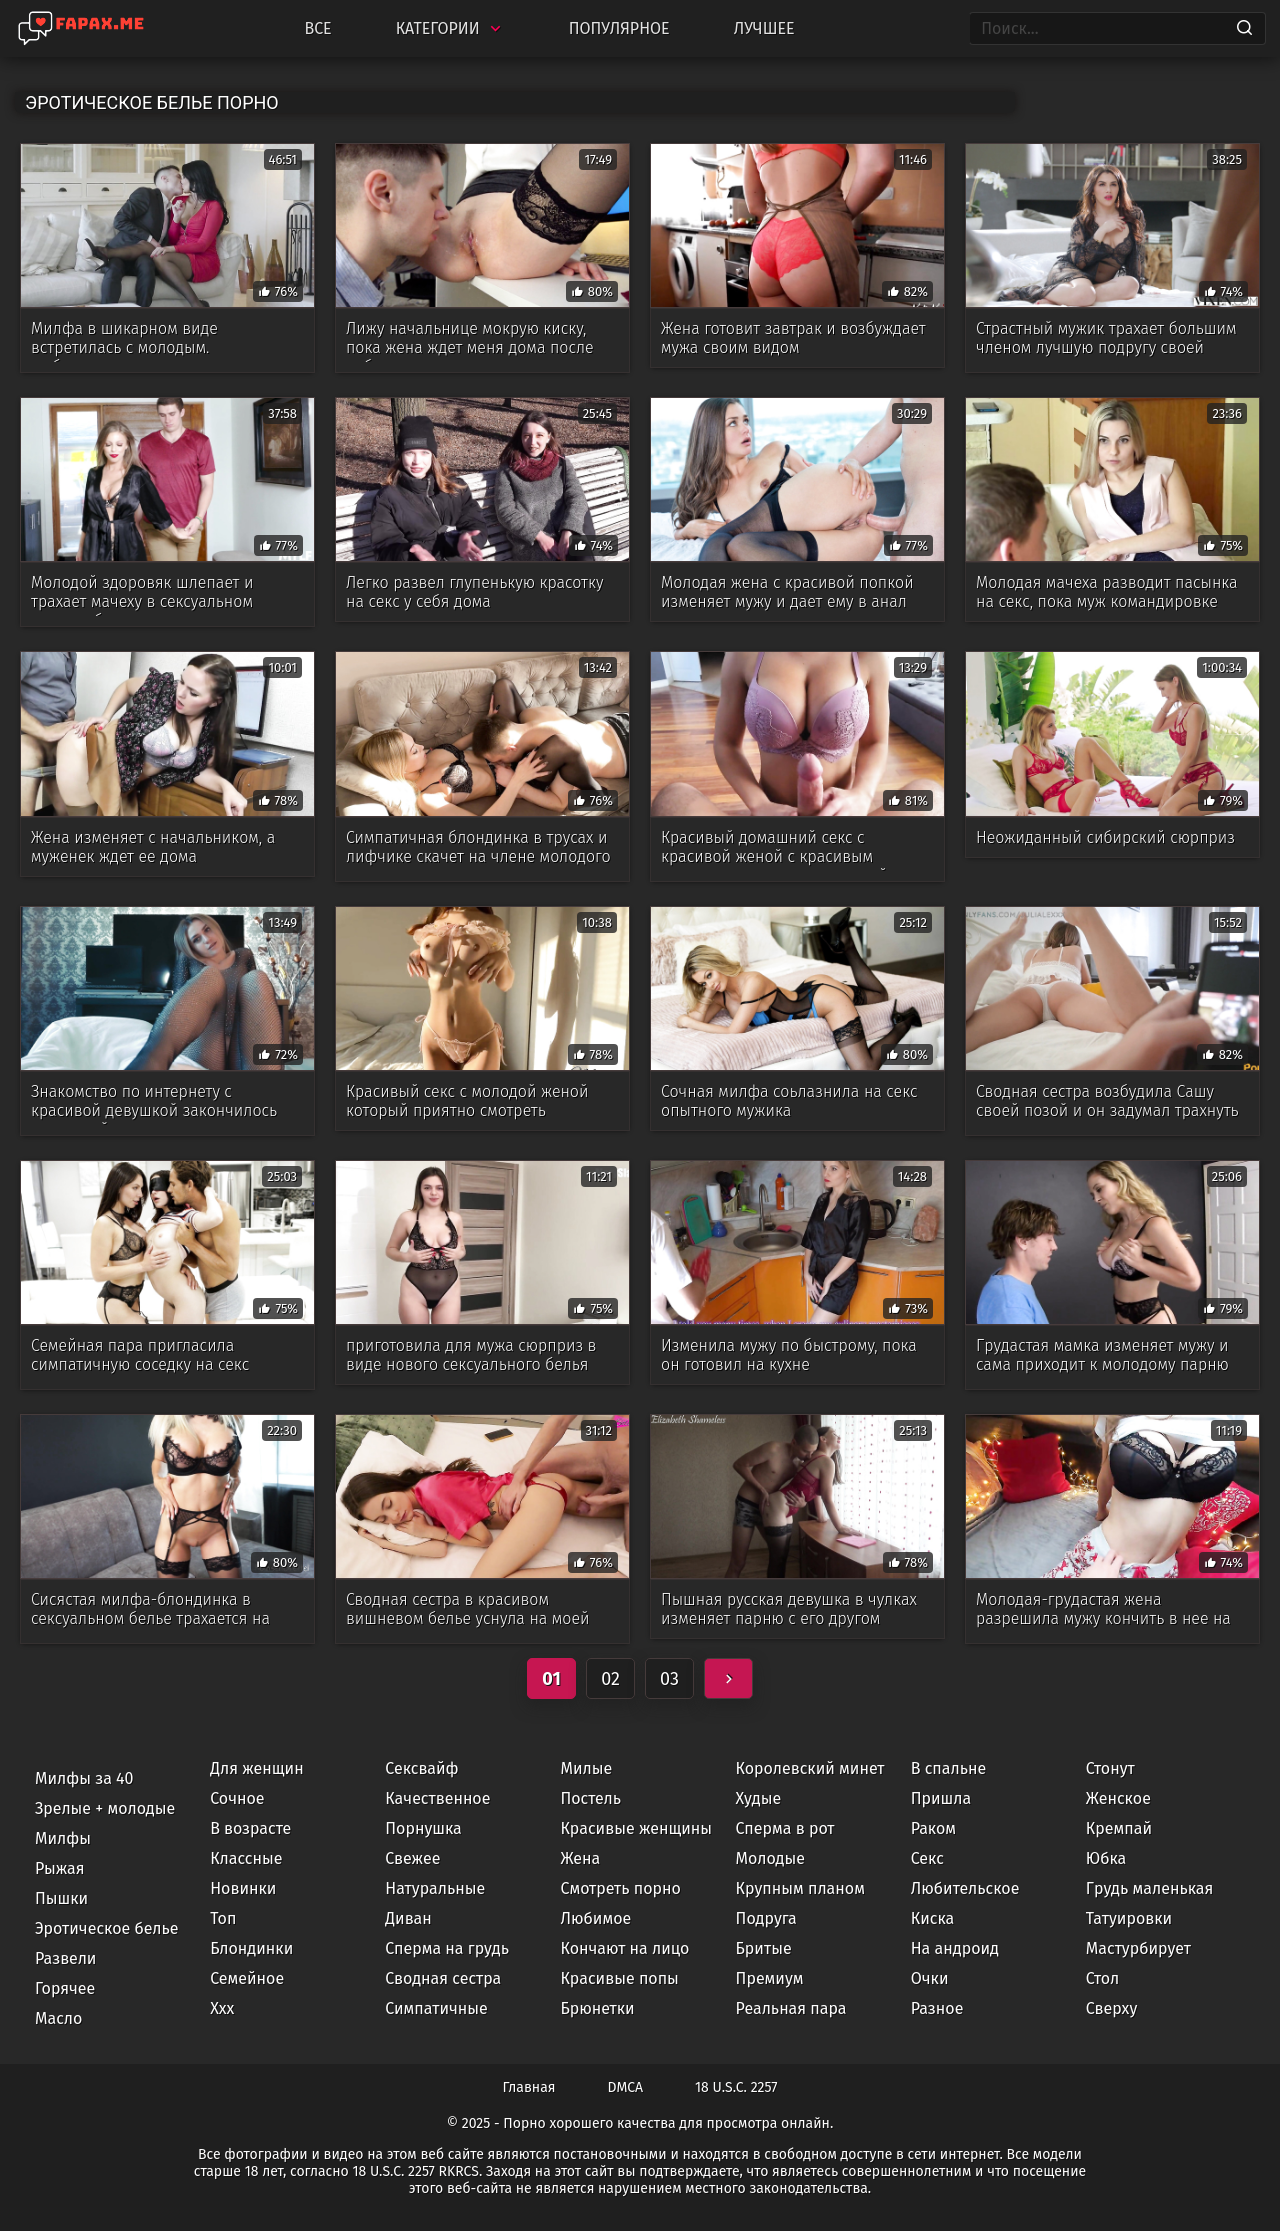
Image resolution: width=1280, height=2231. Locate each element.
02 (610, 1679)
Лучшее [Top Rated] (764, 28)
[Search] (1244, 29)
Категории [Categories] (450, 28)
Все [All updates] (317, 28)
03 (669, 1679)
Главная (529, 2087)
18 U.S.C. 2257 (736, 2087)
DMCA (626, 2087)
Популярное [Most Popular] (619, 28)
